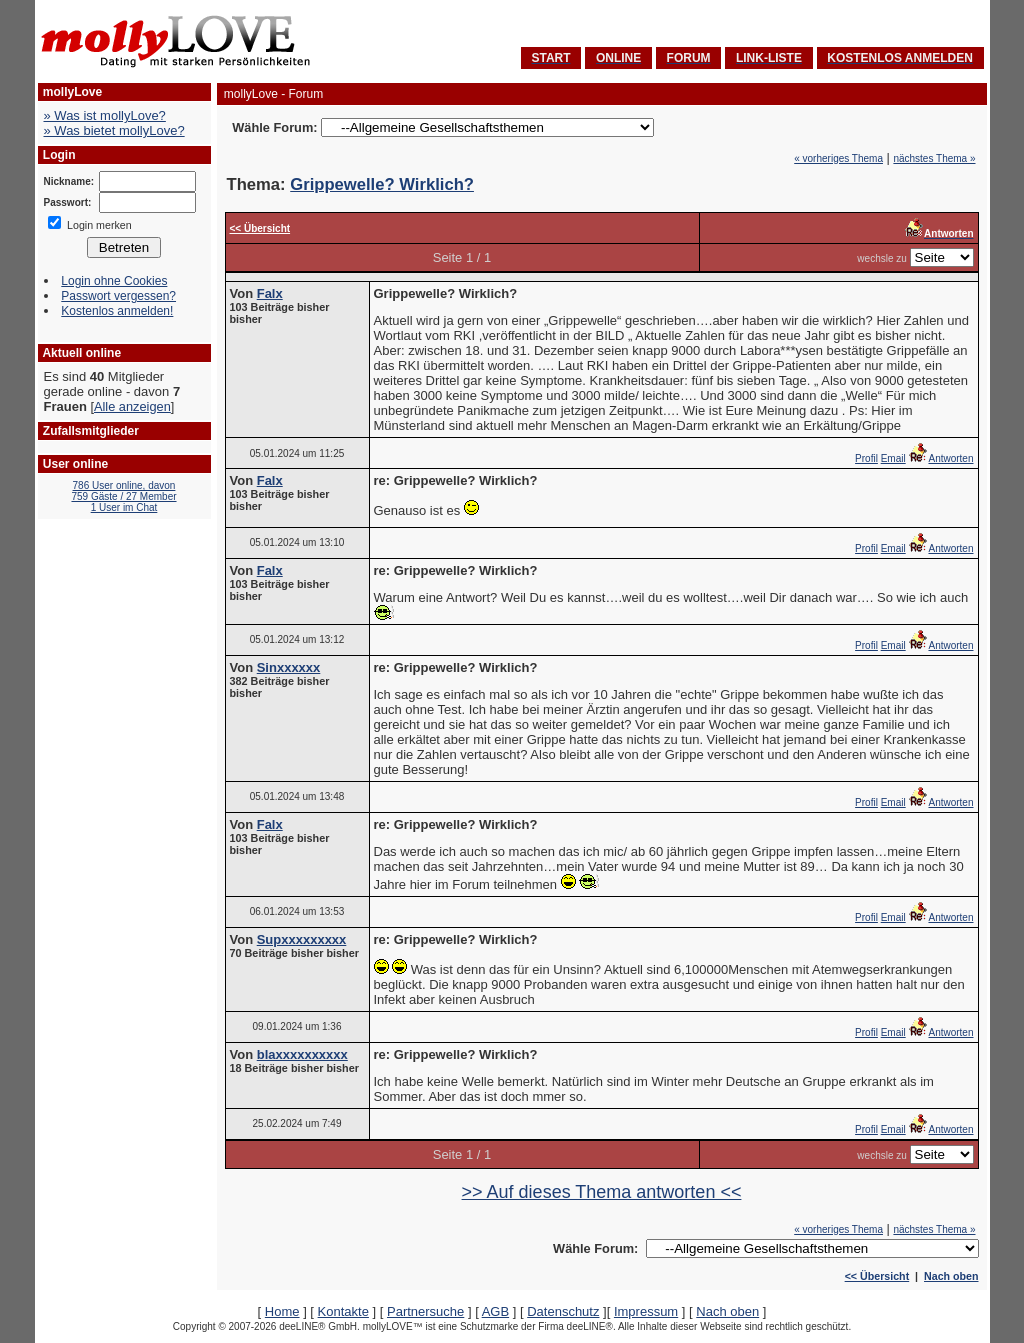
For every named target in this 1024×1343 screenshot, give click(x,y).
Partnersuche (425, 1311)
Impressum (646, 1311)
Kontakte (343, 1311)
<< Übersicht (877, 1276)
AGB (495, 1311)
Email (893, 458)
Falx (270, 293)
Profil (866, 458)
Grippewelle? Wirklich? (382, 184)
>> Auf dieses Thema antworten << (602, 1192)
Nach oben (951, 1276)
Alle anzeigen (132, 406)
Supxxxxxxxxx (302, 939)
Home (282, 1311)
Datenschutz (563, 1311)
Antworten (940, 458)
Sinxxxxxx (289, 667)
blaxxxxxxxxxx (302, 1054)
